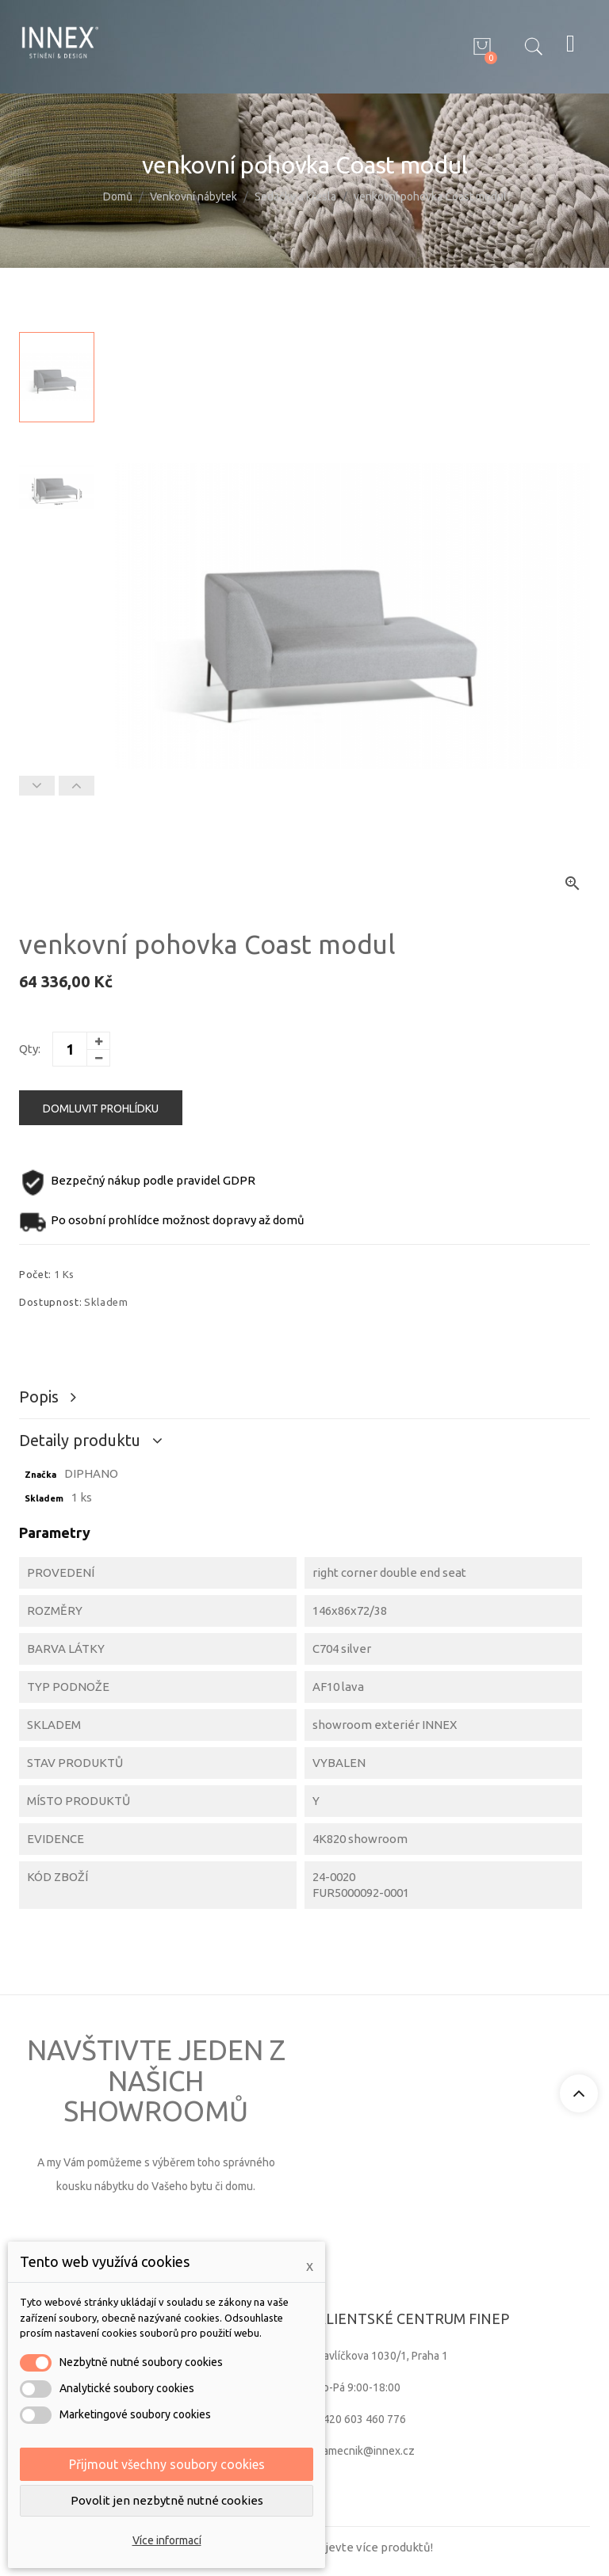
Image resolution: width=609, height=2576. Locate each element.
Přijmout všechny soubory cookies (167, 2464)
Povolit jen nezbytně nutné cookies (167, 2500)
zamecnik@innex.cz (365, 2450)
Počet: (35, 1274)
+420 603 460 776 (361, 2419)
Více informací (166, 2540)
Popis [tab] (41, 1396)
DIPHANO (91, 1473)
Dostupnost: (50, 1301)
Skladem (44, 1498)
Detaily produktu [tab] (81, 1440)
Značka (40, 1474)
